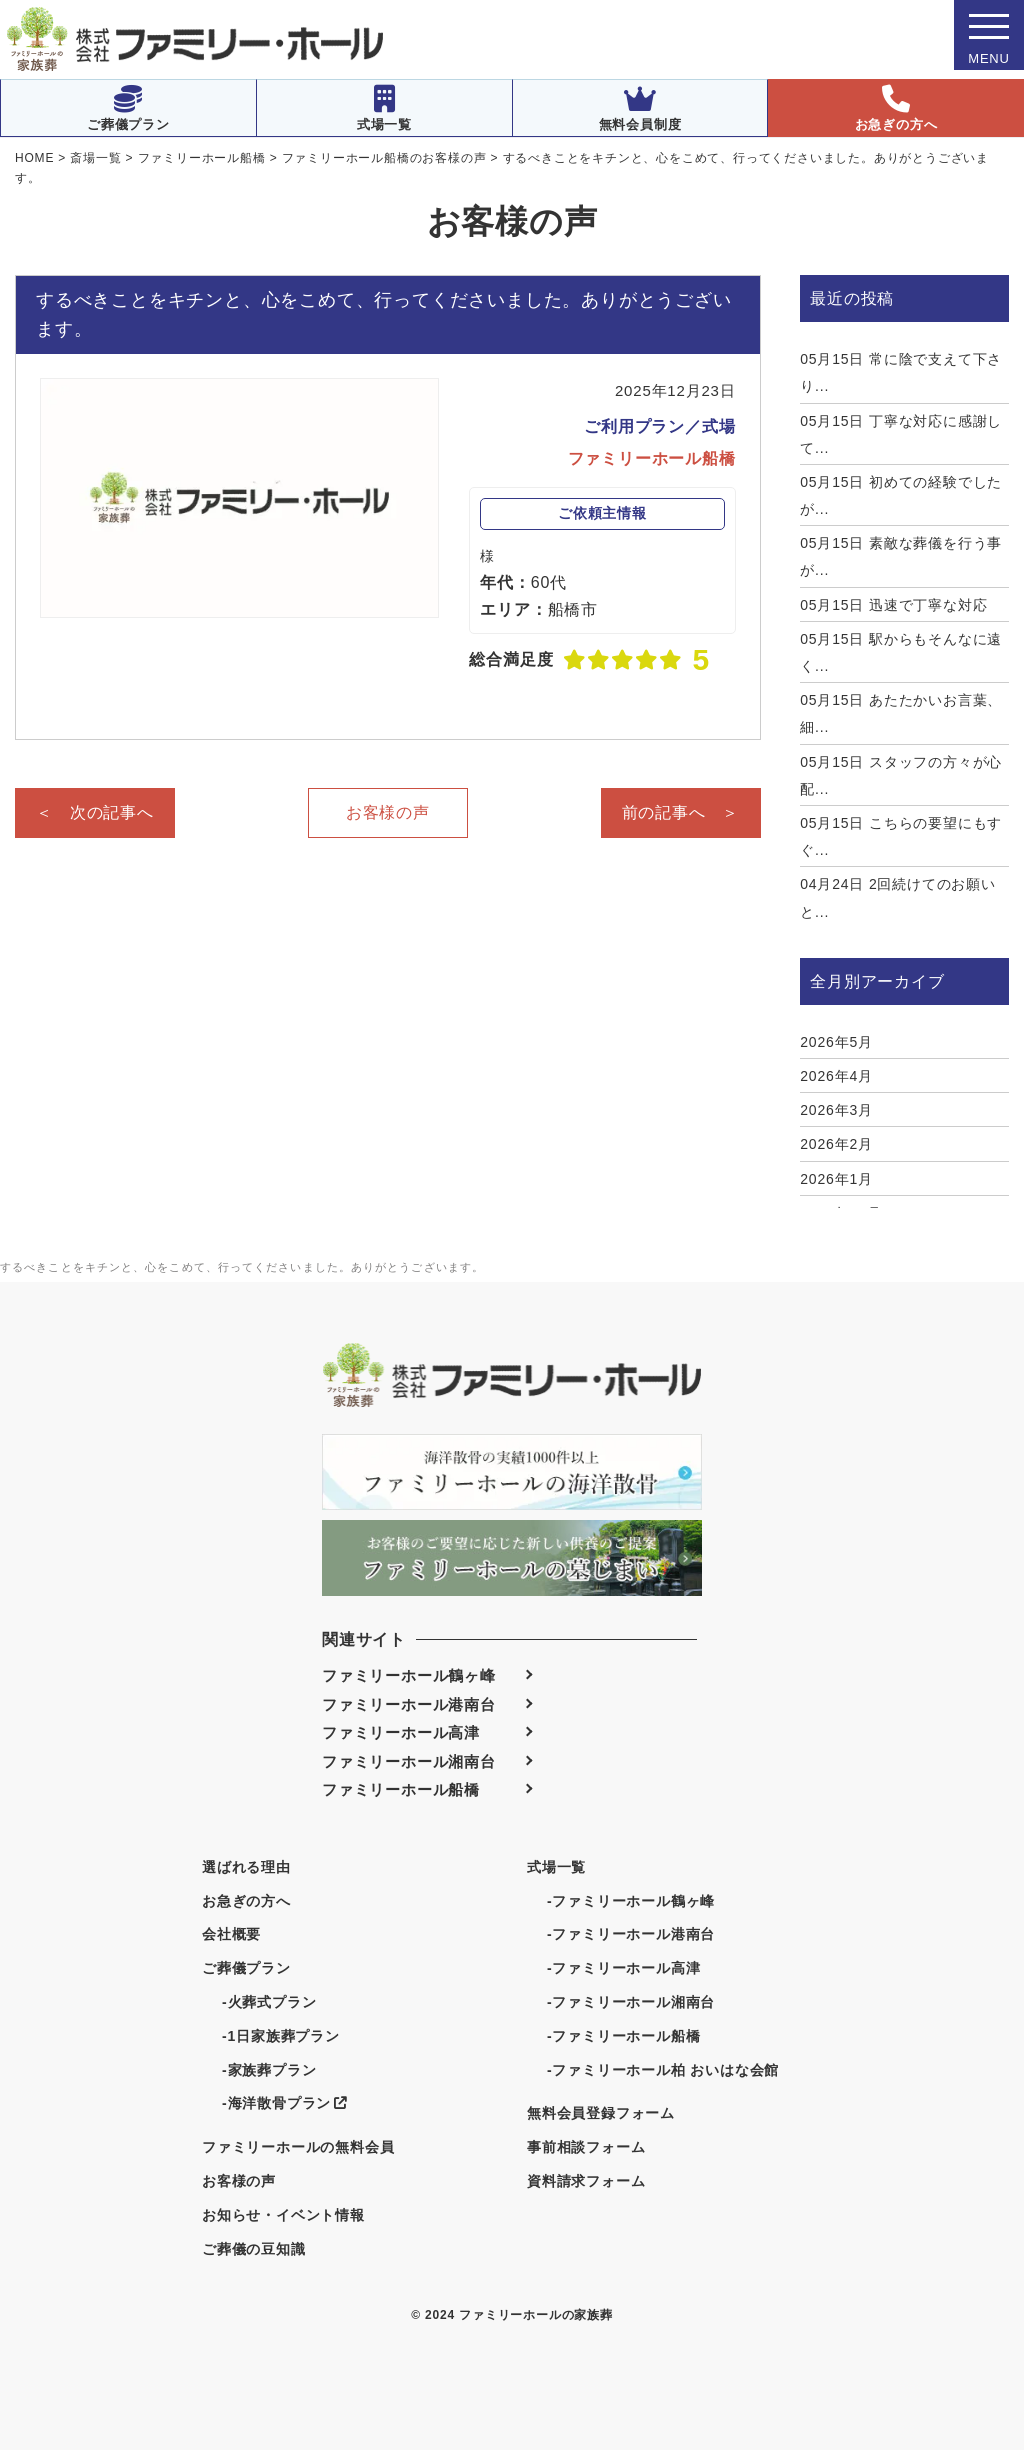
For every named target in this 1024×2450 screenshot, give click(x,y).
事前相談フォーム (586, 2147)
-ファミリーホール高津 (623, 1968)
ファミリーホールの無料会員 (298, 2147)
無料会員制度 (640, 108)
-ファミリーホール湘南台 (631, 2002)
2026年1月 (836, 1179)
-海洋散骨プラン (284, 2103)
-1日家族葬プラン (281, 2036)
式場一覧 (384, 108)
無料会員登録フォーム (601, 2113)
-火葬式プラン (269, 2002)
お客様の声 (388, 812)
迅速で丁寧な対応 (893, 605)
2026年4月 (836, 1076)
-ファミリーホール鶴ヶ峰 (631, 1901)
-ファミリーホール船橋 (623, 2036)
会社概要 (231, 1934)
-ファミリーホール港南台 (631, 1934)
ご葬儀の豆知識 (254, 2249)
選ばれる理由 (246, 1867)
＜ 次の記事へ (95, 812)
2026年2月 (836, 1144)
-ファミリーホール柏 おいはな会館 (663, 2070)
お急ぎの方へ (896, 108)
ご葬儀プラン (128, 108)
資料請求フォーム (586, 2181)
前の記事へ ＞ (681, 812)
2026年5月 (836, 1042)
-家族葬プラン (269, 2070)
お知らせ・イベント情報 (283, 2215)
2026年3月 (836, 1110)
